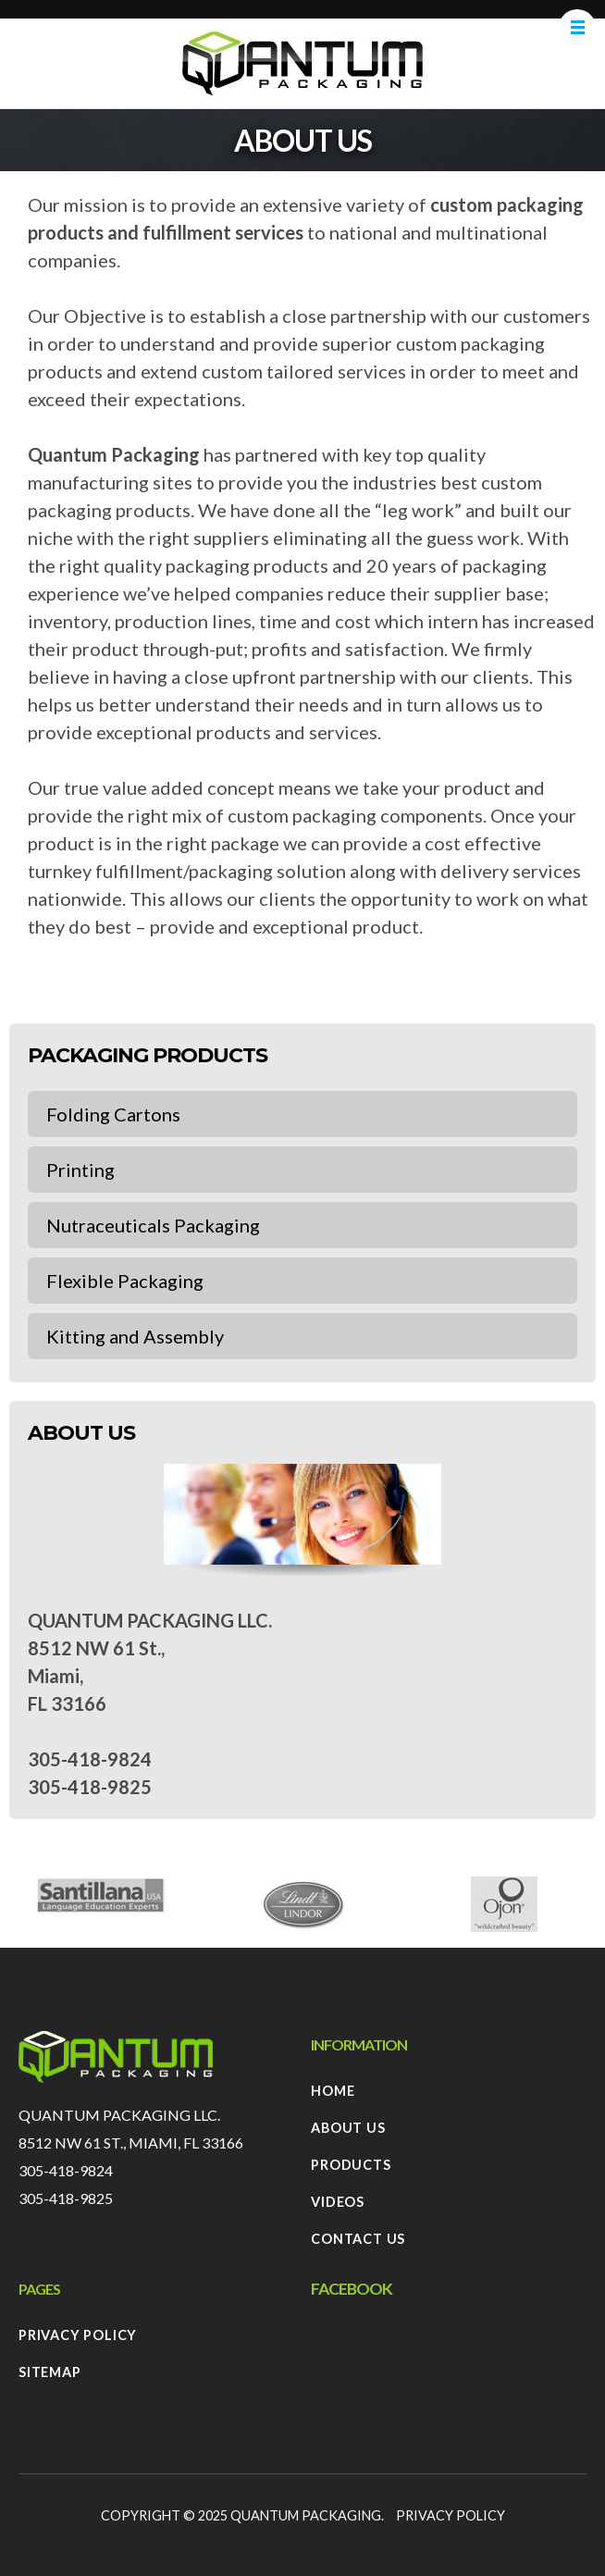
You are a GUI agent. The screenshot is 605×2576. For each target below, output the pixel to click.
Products (350, 2165)
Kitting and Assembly (135, 1336)
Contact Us (358, 2239)
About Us (348, 2128)
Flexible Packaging (125, 1280)
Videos (337, 2202)
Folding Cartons (113, 1114)
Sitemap (50, 2372)
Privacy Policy (78, 2335)
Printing (80, 1169)
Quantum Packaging (305, 2515)
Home (332, 2091)
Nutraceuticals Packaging (153, 1225)
